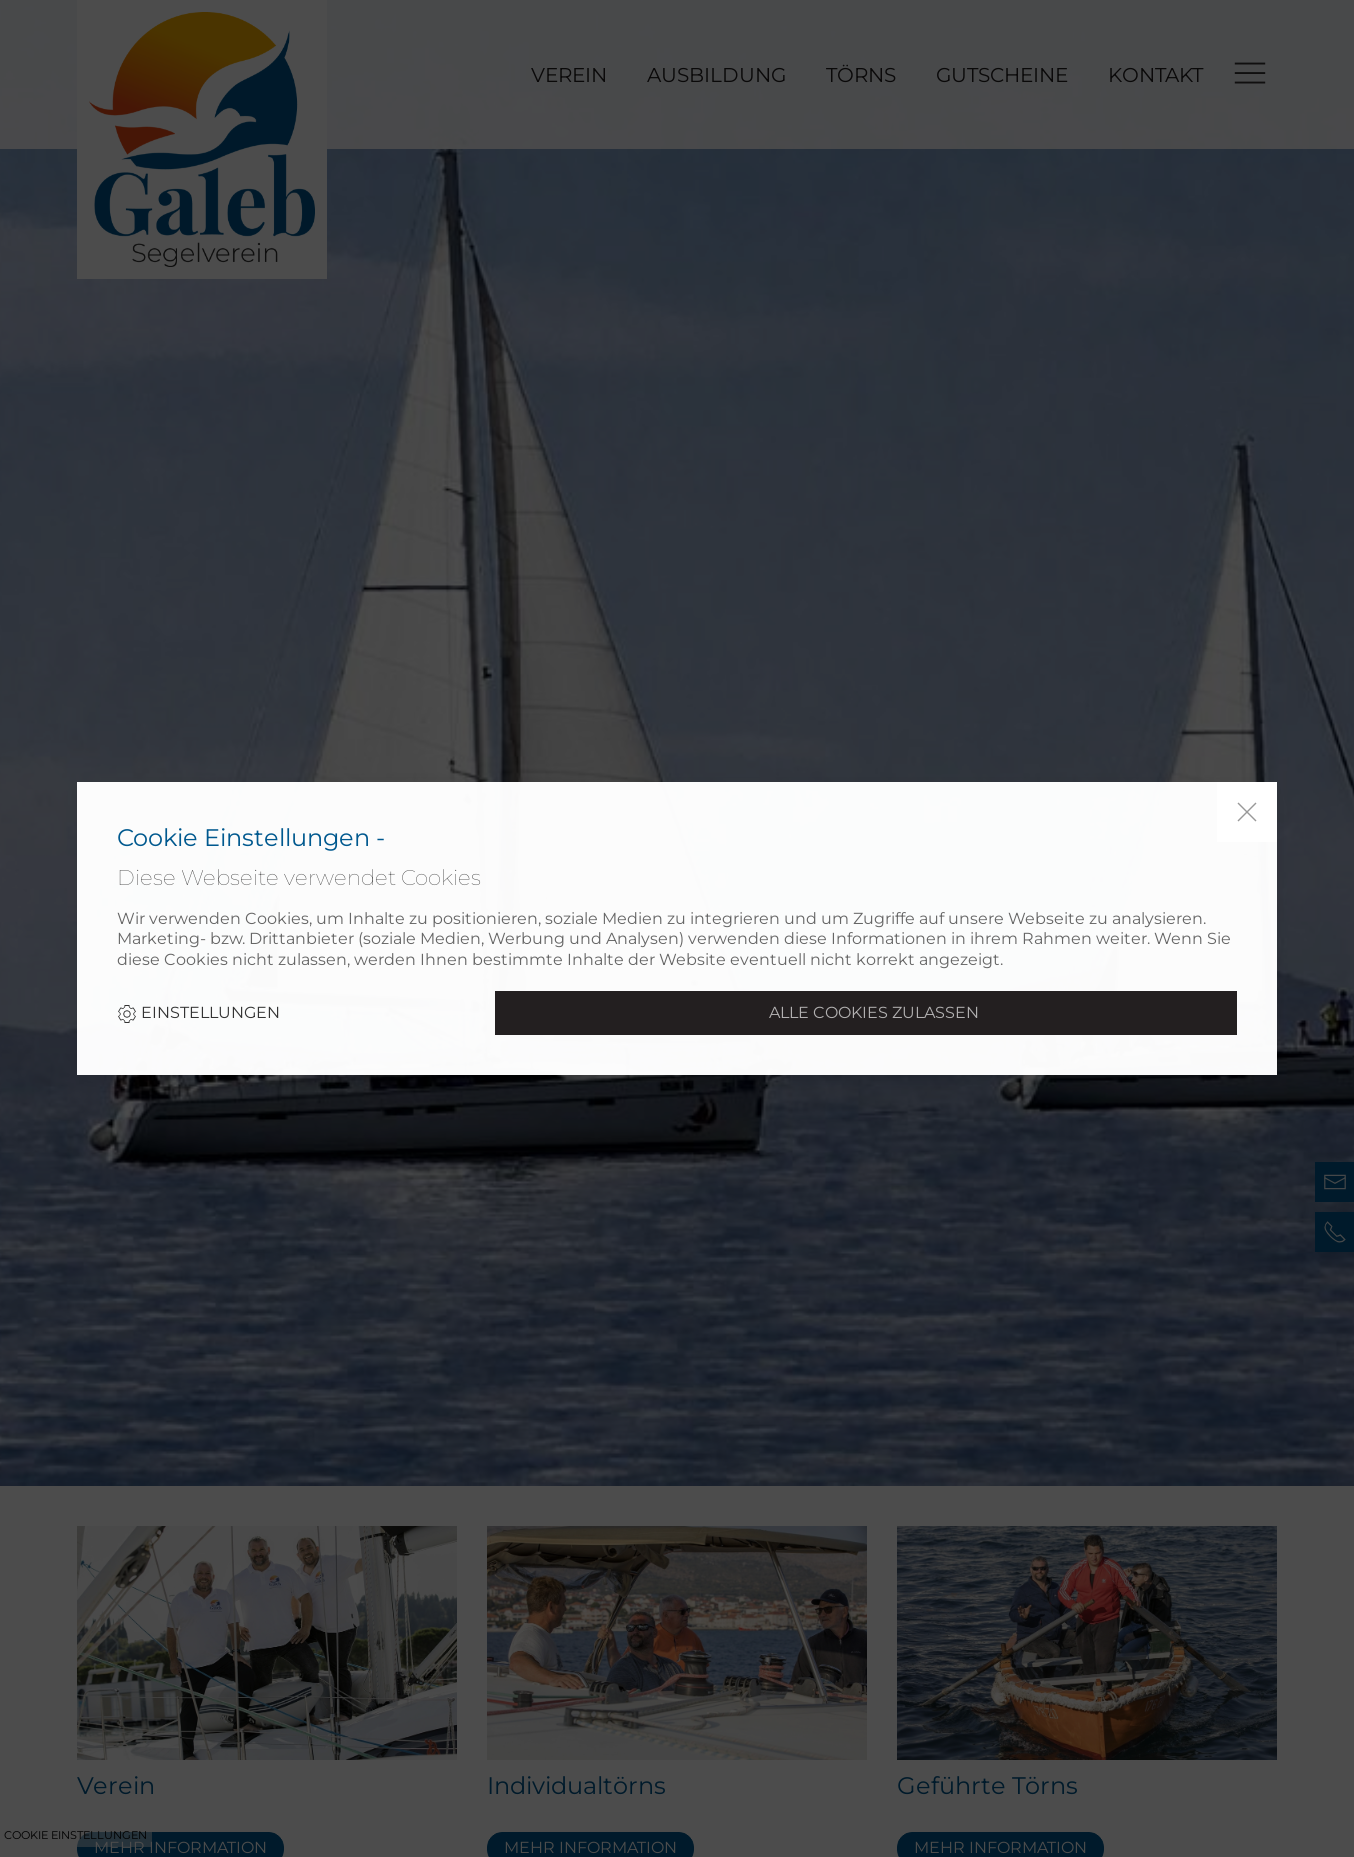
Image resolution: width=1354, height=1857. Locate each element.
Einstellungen (198, 1013)
